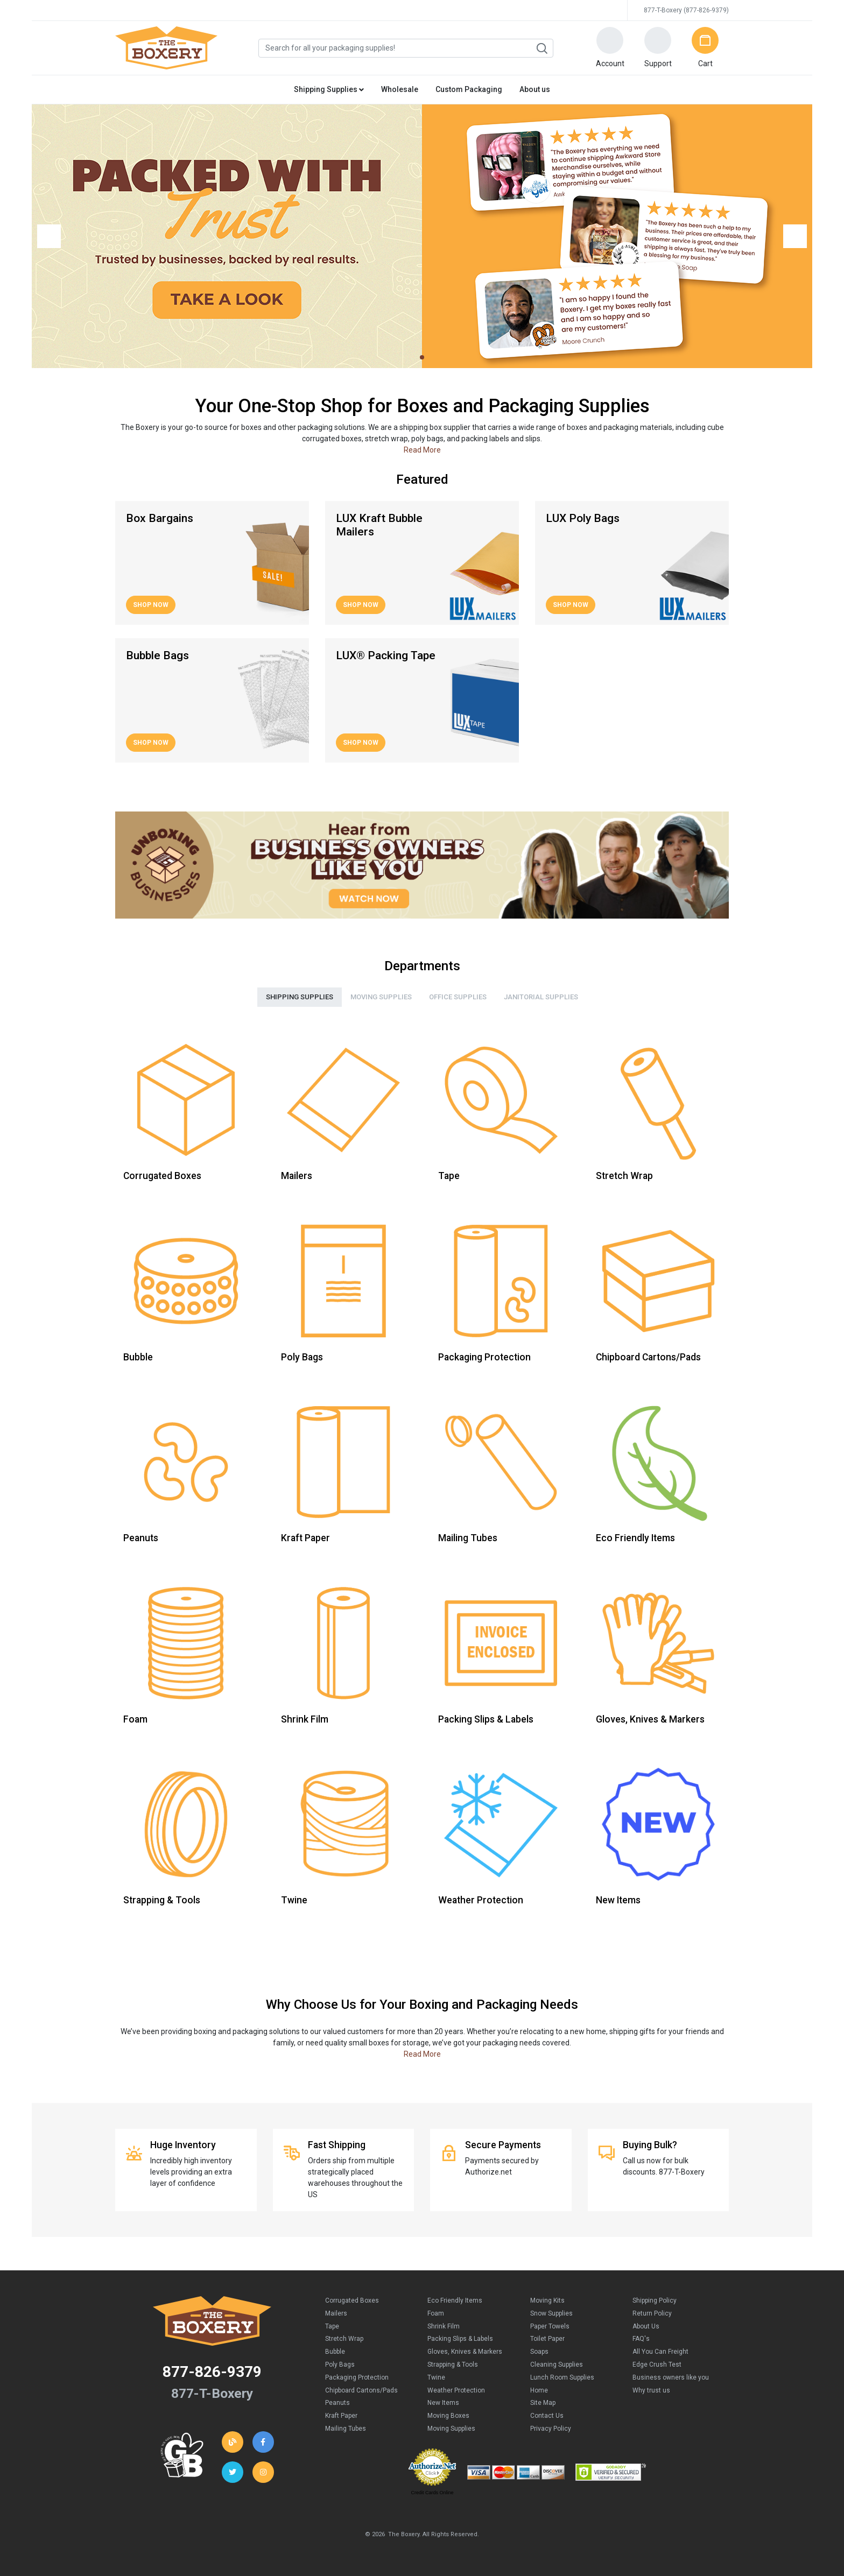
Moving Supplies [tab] (381, 997)
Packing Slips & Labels (460, 2338)
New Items (443, 2402)
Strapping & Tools (452, 2364)
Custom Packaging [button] (468, 89)
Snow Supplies (551, 2313)
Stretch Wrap (344, 2338)
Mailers (336, 2313)
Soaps (539, 2351)
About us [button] (534, 89)
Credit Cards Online (432, 2492)
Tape (332, 2326)
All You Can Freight (660, 2351)
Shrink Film (443, 2326)
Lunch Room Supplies (562, 2377)
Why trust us (651, 2390)
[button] (610, 48)
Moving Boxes (448, 2415)
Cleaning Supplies (556, 2364)
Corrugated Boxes (352, 2300)
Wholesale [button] (399, 89)
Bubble (335, 2351)
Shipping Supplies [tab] (299, 997)
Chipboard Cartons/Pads (361, 2390)
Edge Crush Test (656, 2364)
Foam (435, 2313)
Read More (422, 450)
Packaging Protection (357, 2377)
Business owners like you (670, 2377)
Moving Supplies (451, 2428)
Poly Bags (340, 2364)
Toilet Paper (547, 2338)
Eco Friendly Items (454, 2300)
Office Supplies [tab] (458, 997)
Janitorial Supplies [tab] (541, 997)
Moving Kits (547, 2300)
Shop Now (150, 605)
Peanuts (337, 2402)
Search (541, 48)
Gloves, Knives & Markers (464, 2351)
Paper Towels (549, 2326)
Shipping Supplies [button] (329, 89)
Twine (436, 2377)
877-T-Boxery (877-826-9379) (686, 10)
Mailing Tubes (345, 2428)
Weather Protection (456, 2390)
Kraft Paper (341, 2415)
